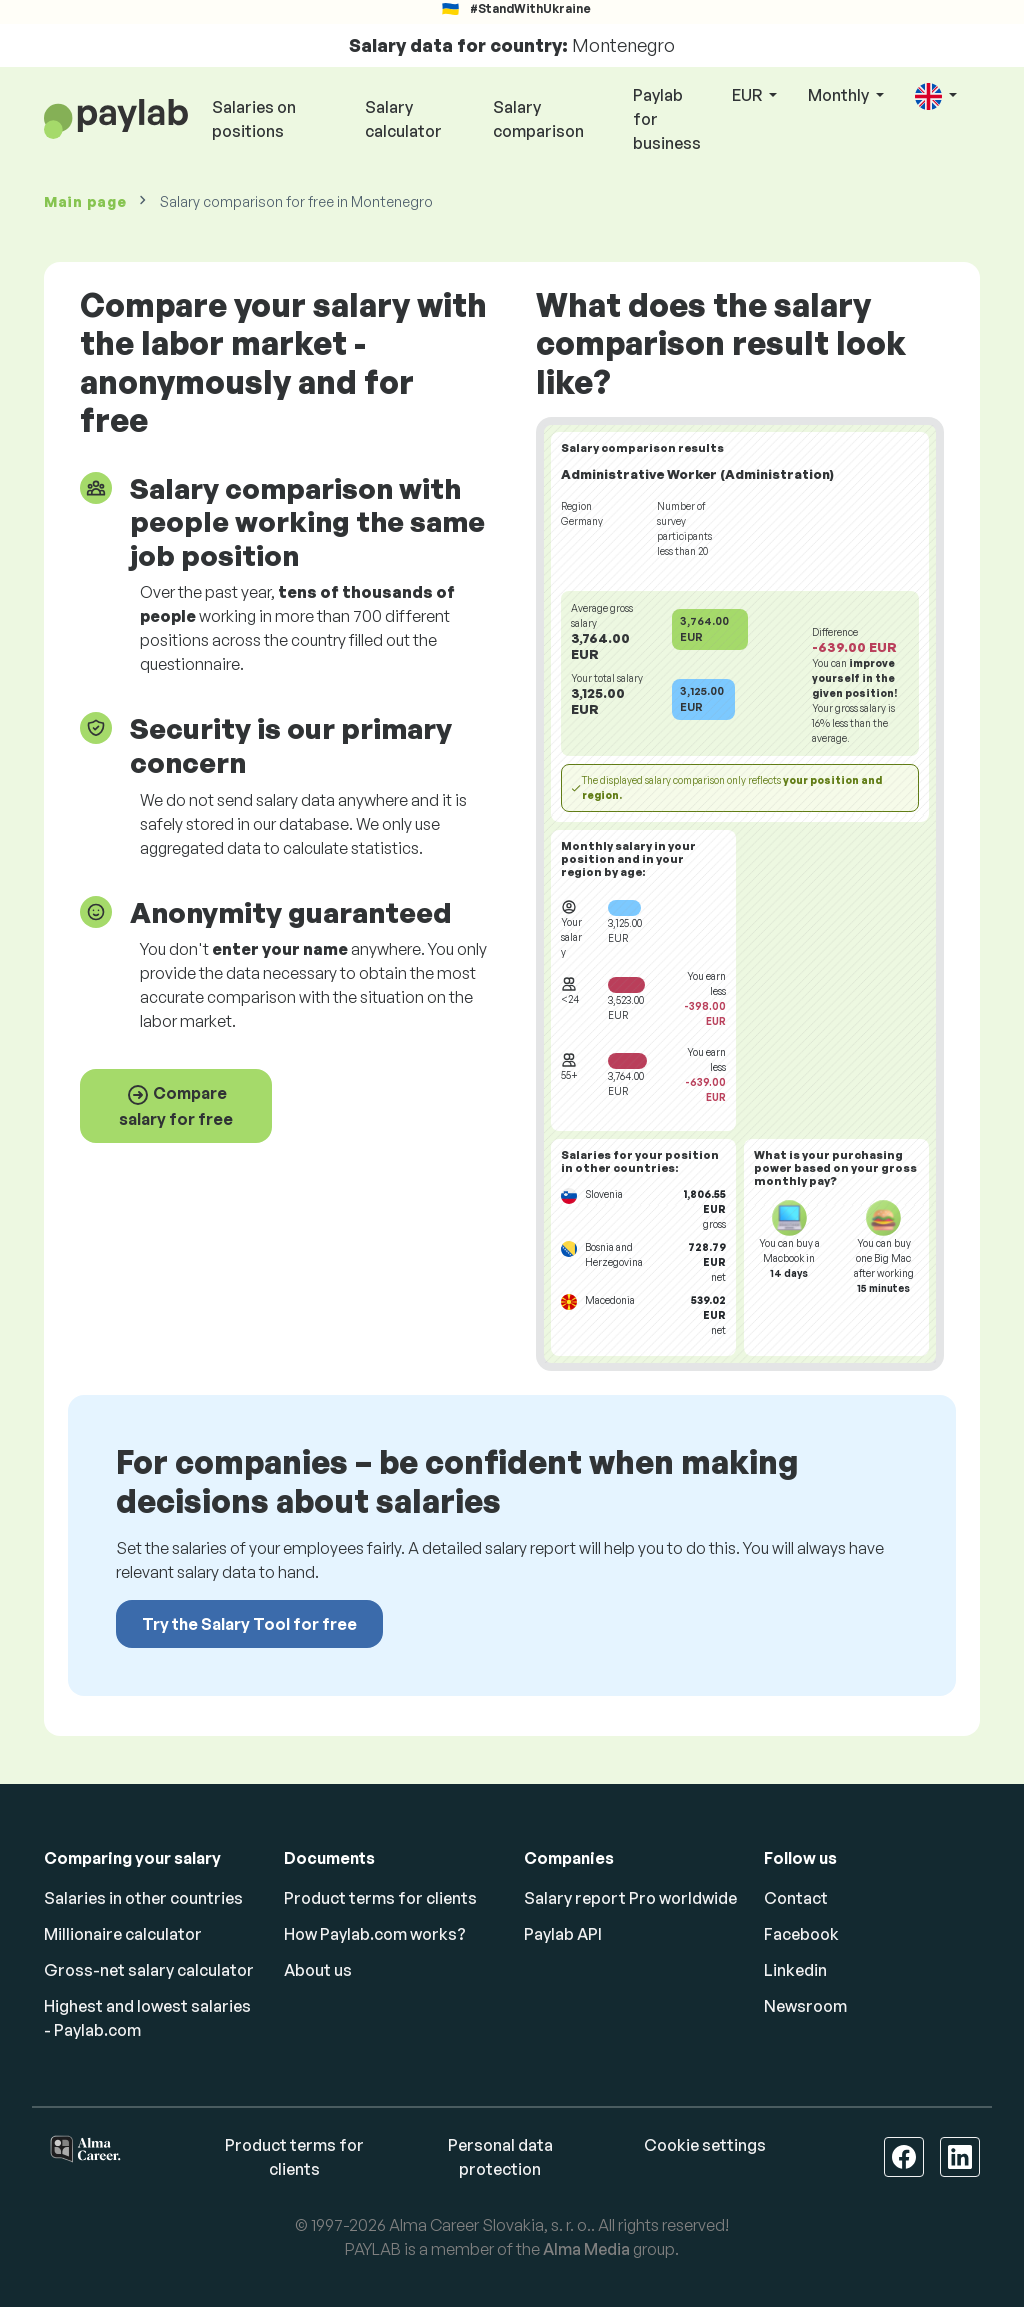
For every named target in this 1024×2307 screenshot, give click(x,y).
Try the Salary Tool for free (249, 1624)
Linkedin (795, 1970)
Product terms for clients (380, 1898)
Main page (85, 201)
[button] (936, 96)
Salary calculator (403, 119)
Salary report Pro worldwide (630, 1898)
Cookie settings (705, 2145)
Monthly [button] (840, 95)
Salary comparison (538, 119)
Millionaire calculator (123, 1934)
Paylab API (563, 1934)
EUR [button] (748, 95)
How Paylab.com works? (375, 1934)
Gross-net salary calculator (149, 1970)
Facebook (801, 1934)
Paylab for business (667, 119)
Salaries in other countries (143, 1898)
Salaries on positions (254, 119)
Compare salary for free (176, 1106)
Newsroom (805, 2006)
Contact (796, 1898)
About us (318, 1970)
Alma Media (586, 2249)
